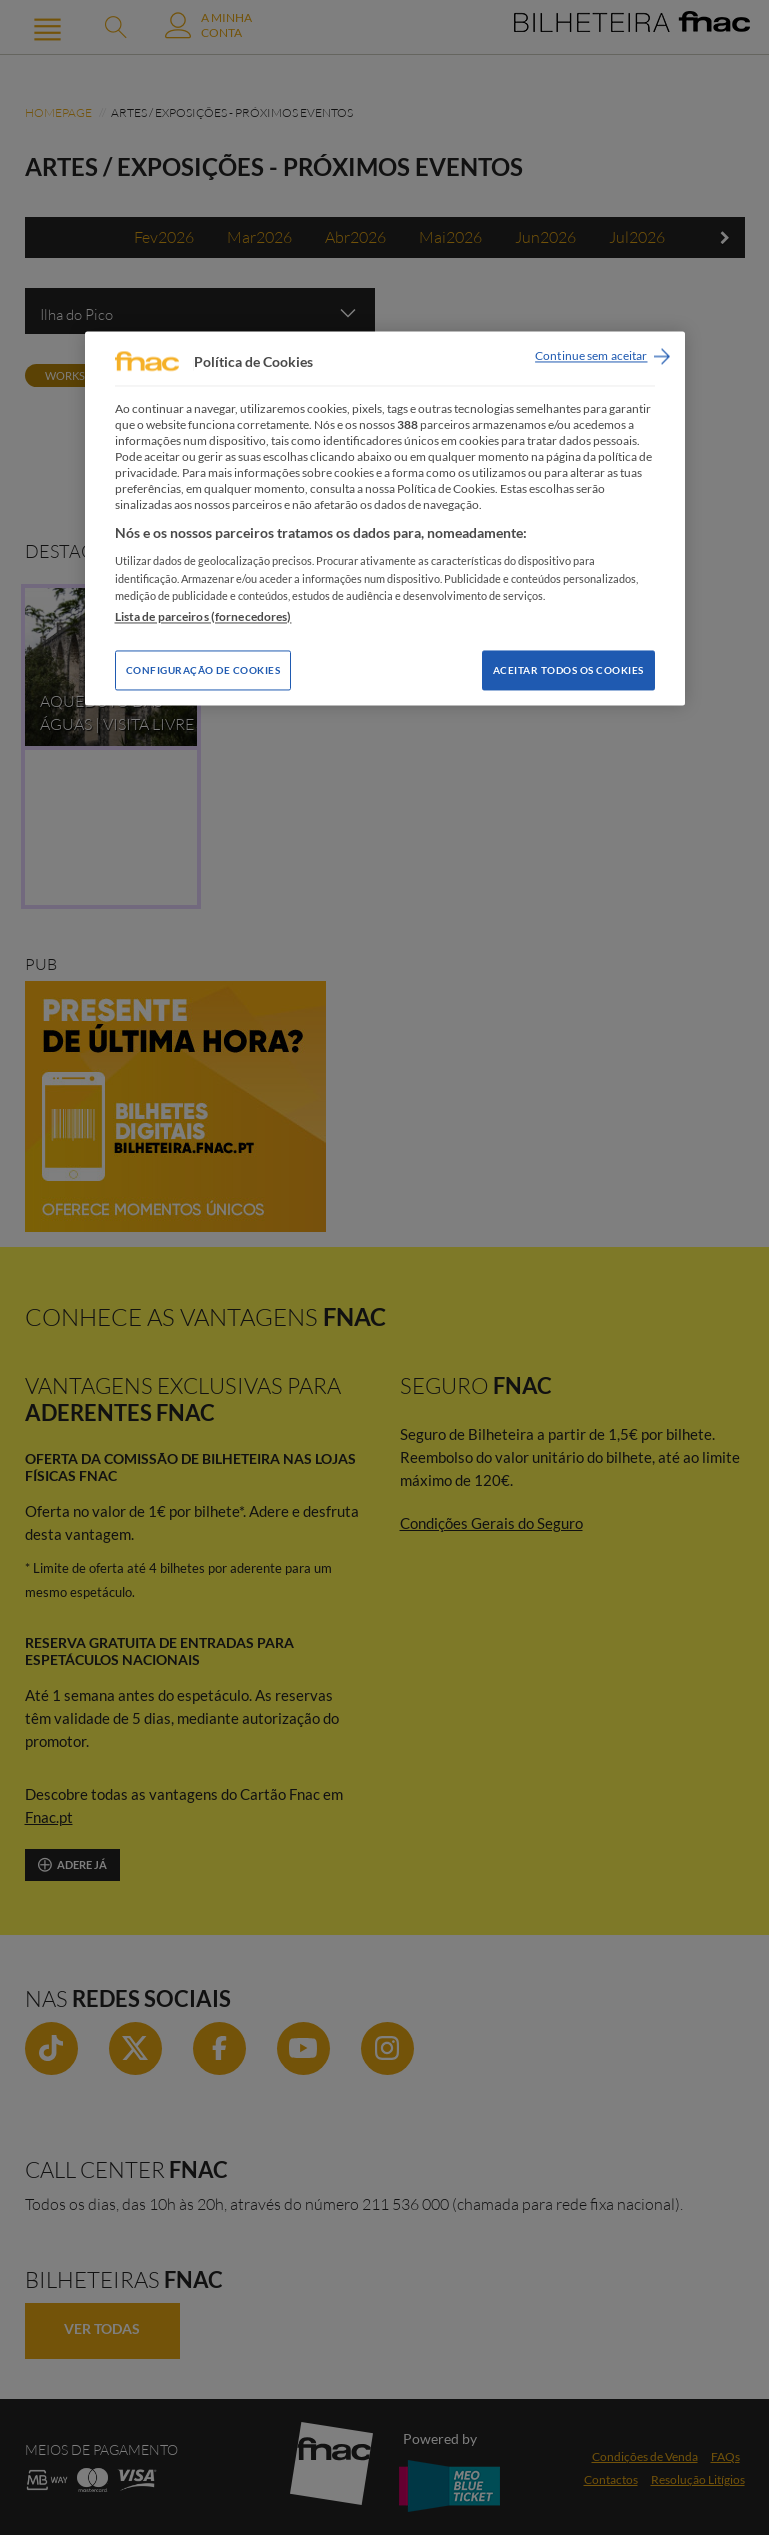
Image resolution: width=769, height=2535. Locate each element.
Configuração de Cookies (203, 670)
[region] (385, 518)
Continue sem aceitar (591, 356)
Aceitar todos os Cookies (568, 670)
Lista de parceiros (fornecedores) (203, 616)
